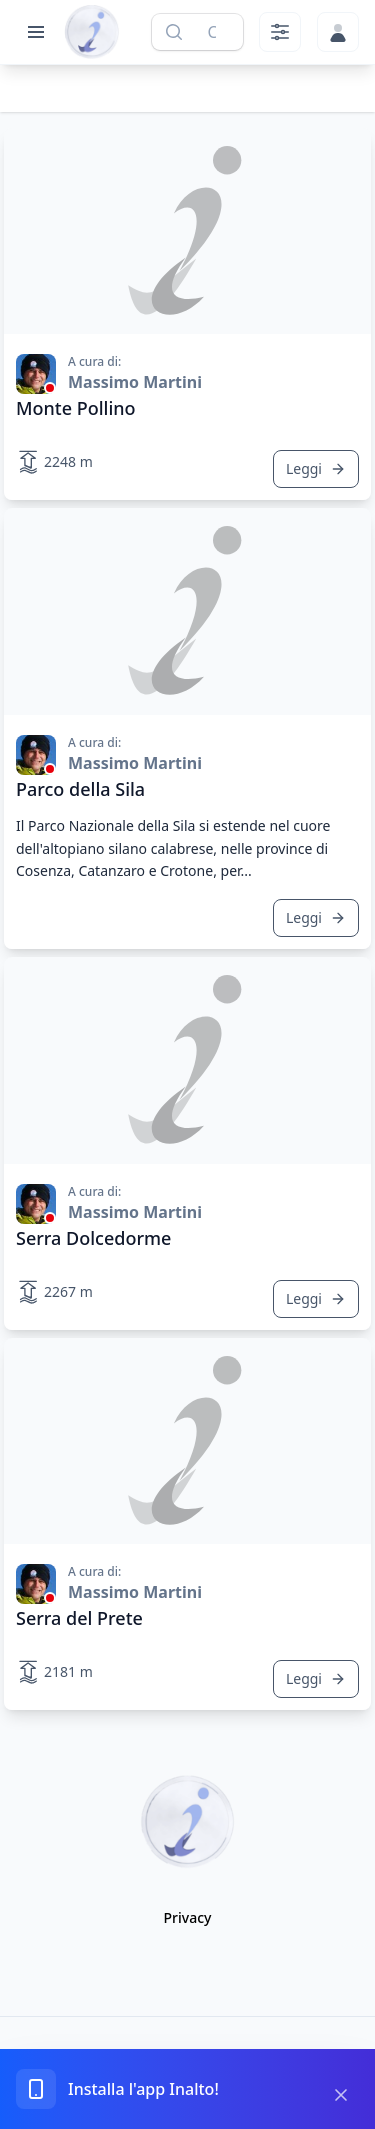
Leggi (316, 468)
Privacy (188, 1917)
